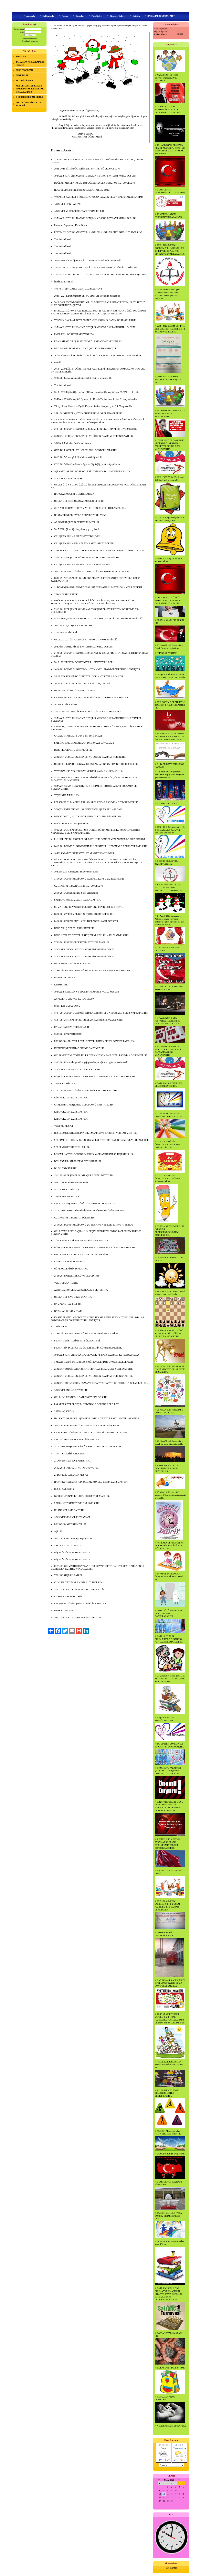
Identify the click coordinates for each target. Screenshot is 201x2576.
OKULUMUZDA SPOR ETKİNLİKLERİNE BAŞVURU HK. (169, 379)
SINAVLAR (21, 57)
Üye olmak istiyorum (29, 41)
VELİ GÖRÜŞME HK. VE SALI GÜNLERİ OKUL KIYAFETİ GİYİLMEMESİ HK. (169, 887)
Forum (64, 16)
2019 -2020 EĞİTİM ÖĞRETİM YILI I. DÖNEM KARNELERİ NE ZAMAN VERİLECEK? (170, 329)
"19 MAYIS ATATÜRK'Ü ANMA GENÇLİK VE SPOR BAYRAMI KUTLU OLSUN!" (168, 600)
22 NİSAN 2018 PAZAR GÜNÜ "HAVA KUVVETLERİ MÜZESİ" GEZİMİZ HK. (170, 1369)
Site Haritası (171, 2567)
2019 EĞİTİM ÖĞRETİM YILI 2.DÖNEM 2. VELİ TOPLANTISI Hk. (170, 705)
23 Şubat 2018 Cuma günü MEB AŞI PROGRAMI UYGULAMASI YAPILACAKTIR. (170, 1679)
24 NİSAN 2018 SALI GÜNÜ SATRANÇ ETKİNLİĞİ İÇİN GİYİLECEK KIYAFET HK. (169, 1333)
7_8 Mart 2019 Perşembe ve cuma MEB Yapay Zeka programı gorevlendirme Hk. (169, 774)
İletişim (136, 16)
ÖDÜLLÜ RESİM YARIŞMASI (171, 2154)
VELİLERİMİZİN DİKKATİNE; (171, 2426)
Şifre (22, 32)
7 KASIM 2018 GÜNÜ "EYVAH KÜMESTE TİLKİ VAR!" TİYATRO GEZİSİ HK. (168, 1021)
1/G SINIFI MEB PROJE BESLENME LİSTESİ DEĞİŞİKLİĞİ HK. (167, 2093)
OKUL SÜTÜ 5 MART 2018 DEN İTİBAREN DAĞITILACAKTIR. (168, 1613)
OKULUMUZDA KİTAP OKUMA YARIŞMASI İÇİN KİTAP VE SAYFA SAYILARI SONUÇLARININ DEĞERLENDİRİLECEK (168, 2294)
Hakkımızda (48, 16)
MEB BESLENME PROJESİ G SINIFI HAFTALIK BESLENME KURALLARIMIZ (30, 89)
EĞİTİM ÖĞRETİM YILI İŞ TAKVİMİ (28, 104)
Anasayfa (30, 16)
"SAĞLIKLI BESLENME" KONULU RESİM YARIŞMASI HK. (169, 2065)
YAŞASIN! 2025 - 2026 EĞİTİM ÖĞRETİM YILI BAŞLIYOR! (166, 78)
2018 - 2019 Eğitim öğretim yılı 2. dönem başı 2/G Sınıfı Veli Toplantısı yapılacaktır (170, 830)
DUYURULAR (22, 75)
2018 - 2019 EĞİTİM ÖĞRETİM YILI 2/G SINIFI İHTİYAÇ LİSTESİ (167, 1144)
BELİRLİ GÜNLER (24, 80)
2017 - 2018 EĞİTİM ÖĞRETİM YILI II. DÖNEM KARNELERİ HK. (167, 1178)
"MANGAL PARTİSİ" (167, 653)
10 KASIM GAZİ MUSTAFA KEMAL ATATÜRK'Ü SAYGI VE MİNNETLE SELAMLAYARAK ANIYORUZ (170, 149)
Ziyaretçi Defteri (117, 16)
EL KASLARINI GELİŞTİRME (171, 2368)
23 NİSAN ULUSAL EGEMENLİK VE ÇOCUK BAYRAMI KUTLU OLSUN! (168, 109)
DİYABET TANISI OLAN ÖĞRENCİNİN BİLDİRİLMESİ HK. (169, 1577)
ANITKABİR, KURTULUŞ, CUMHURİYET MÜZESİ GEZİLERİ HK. (168, 1468)
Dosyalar (80, 16)
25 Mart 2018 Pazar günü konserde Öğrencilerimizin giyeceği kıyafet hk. (170, 1495)
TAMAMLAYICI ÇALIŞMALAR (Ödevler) (30, 63)
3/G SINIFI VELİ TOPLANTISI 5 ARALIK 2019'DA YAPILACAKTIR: (170, 413)
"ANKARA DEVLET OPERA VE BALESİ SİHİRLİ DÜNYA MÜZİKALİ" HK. (169, 1546)
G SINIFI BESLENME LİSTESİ (29, 97)
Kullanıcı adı (19, 29)
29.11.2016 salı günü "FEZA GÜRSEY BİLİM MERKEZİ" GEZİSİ (168, 2216)
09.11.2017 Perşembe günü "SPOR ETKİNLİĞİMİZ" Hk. (168, 2132)
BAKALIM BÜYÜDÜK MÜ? (161, 16)
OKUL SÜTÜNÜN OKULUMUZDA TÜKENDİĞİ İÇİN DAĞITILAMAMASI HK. (169, 1639)
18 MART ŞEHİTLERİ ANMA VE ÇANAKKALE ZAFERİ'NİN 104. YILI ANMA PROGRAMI (169, 736)
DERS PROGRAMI (24, 70)
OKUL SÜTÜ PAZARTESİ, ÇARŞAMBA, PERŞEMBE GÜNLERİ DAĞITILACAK (168, 1771)
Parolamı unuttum (30, 38)
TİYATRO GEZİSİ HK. (167, 803)
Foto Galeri (96, 16)
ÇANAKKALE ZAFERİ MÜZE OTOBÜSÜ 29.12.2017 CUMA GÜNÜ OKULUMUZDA (170, 1983)
